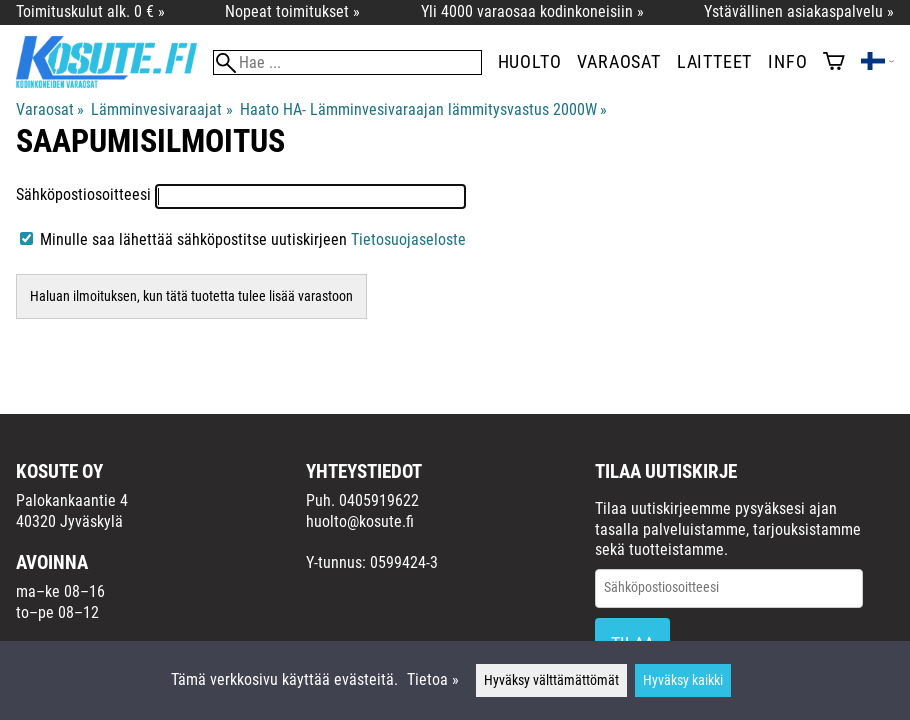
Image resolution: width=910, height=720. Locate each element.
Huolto (530, 62)
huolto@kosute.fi (360, 521)
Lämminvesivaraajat (161, 109)
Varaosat (618, 62)
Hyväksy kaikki (683, 680)
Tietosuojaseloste (408, 239)
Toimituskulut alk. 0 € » (90, 11)
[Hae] (347, 62)
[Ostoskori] (834, 63)
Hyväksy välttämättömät (551, 680)
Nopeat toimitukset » (292, 11)
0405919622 (379, 500)
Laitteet (714, 62)
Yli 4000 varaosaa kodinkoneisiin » (532, 11)
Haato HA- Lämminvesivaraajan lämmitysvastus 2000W (423, 109)
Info (787, 62)
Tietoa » (433, 679)
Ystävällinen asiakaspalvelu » (799, 11)
